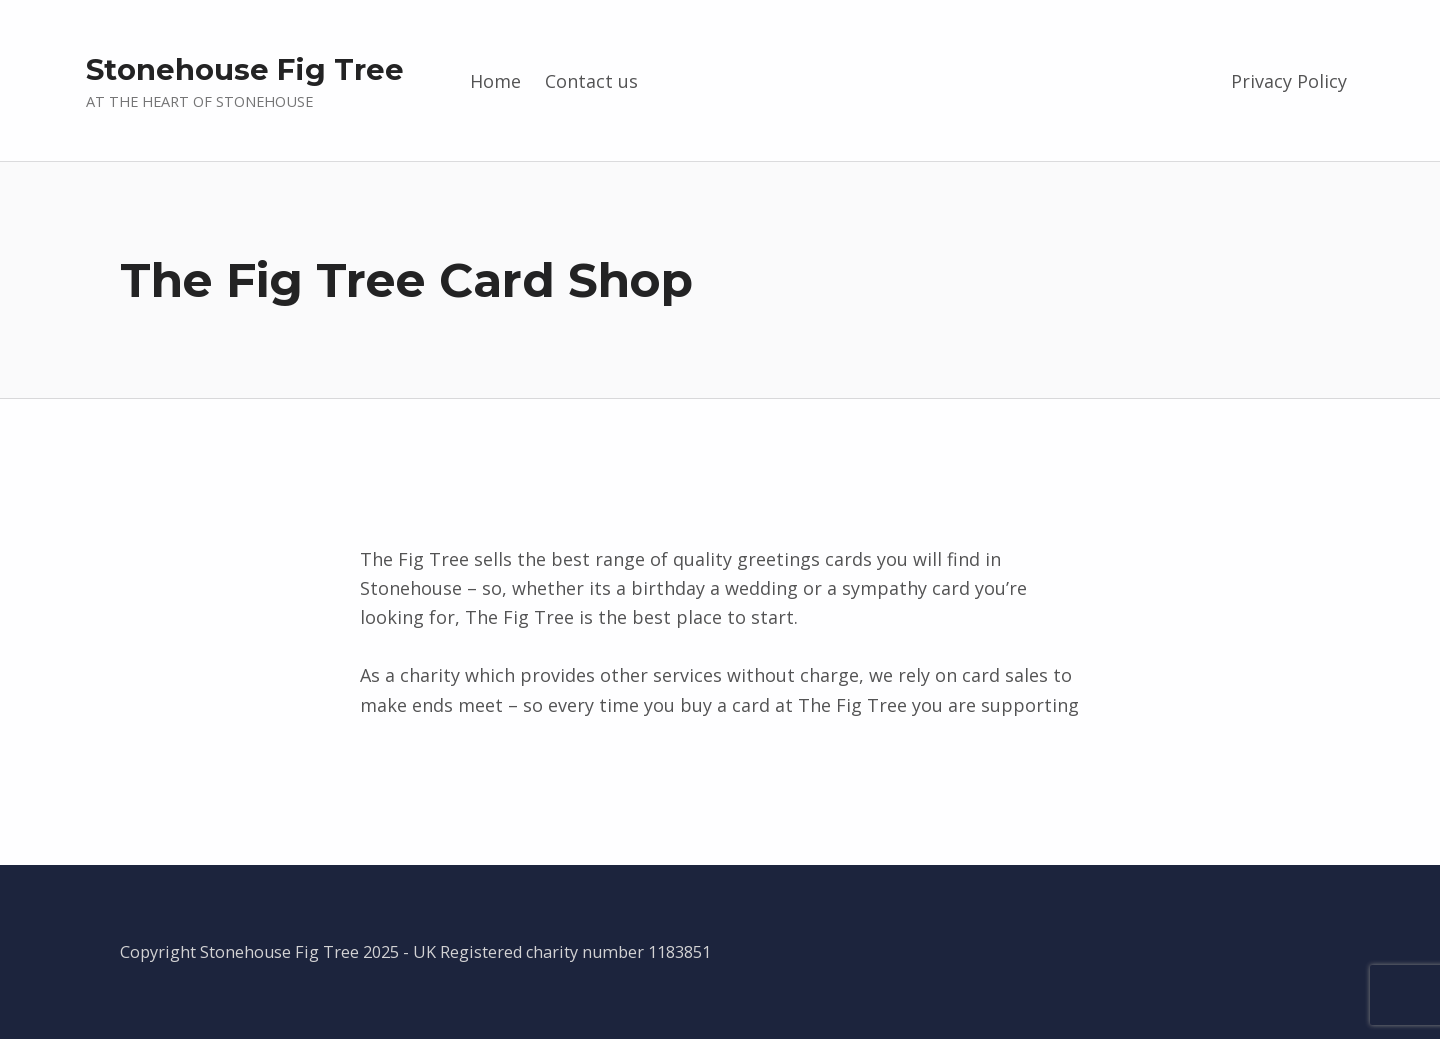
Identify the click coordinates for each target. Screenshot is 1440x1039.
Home (495, 81)
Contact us (591, 81)
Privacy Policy (1289, 81)
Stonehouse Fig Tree (245, 69)
